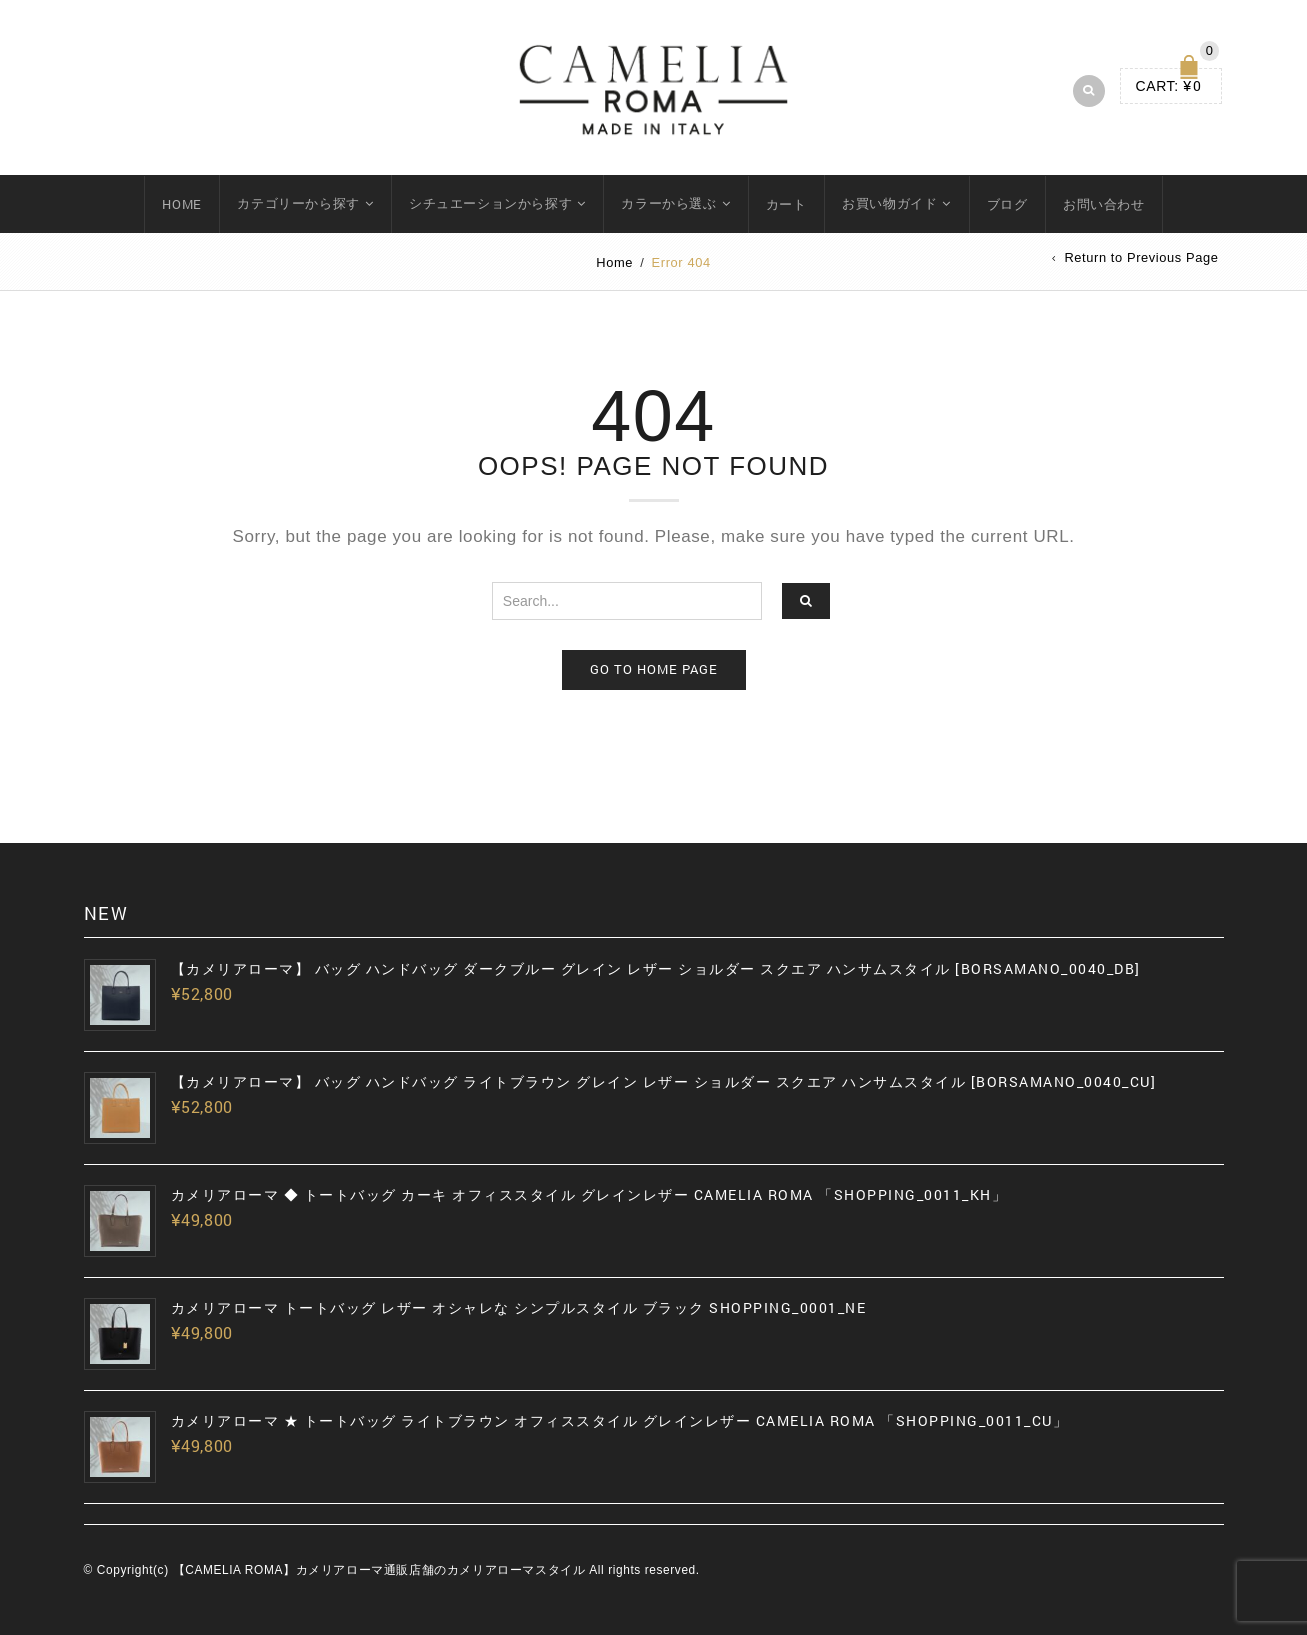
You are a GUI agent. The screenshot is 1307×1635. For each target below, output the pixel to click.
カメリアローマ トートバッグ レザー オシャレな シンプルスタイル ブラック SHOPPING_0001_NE (519, 1308)
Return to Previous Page (1141, 258)
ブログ (1007, 204)
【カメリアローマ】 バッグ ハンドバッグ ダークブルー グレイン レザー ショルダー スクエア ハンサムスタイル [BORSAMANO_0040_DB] (656, 969)
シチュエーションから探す (490, 203)
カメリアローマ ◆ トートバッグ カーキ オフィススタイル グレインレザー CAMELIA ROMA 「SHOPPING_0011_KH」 (589, 1195)
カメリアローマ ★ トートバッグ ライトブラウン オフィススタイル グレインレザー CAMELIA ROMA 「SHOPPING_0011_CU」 (620, 1421)
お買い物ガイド (889, 203)
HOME (181, 204)
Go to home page (654, 669)
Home (614, 262)
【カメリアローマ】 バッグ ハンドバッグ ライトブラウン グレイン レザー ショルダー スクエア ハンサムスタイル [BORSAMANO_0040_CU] (664, 1082)
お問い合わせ (1104, 204)
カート (786, 204)
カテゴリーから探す (298, 203)
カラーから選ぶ (668, 203)
